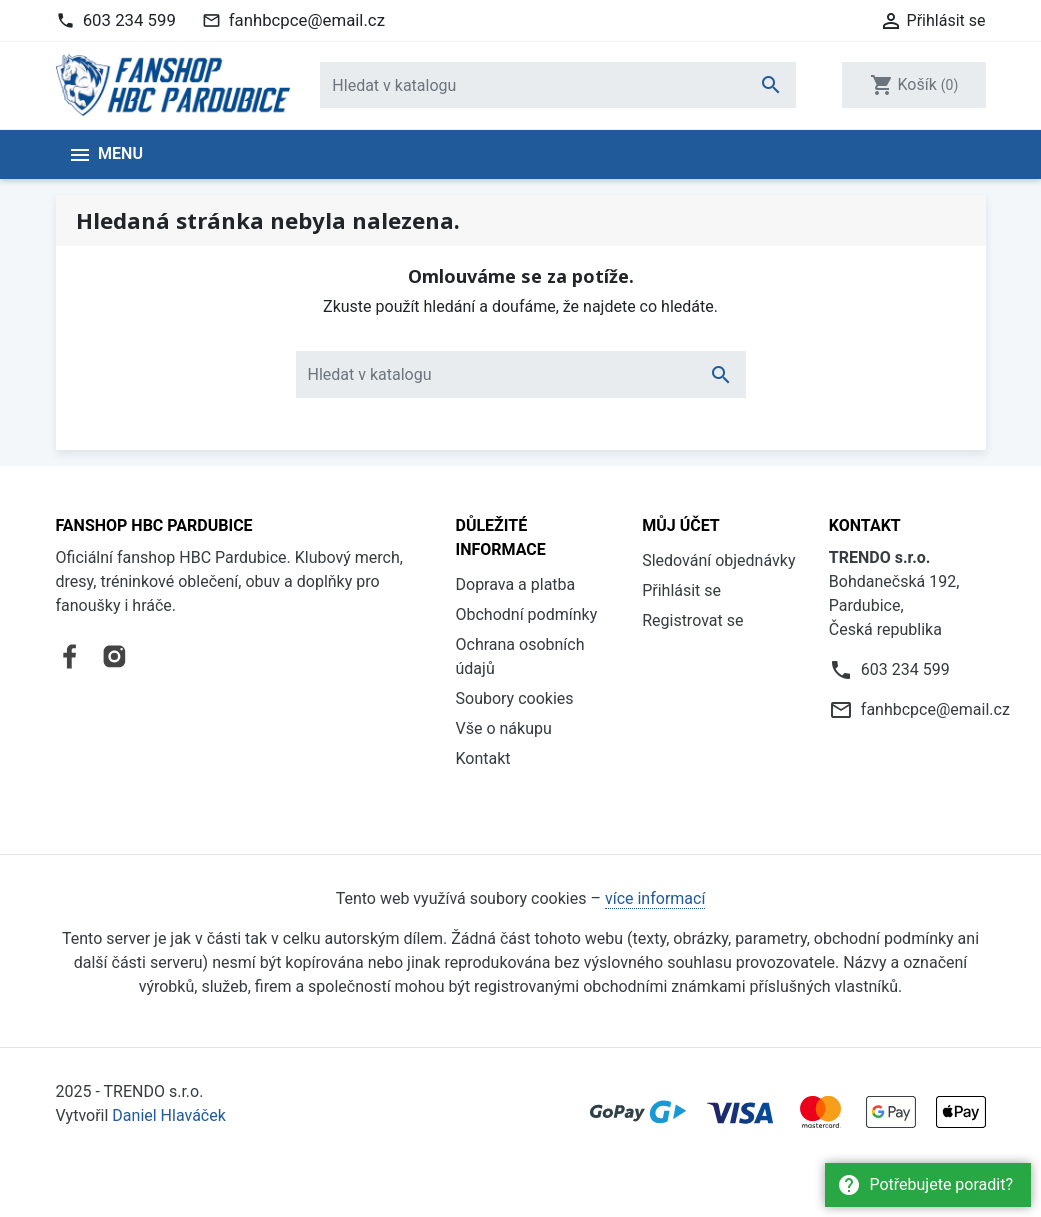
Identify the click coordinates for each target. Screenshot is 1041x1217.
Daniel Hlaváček (168, 1115)
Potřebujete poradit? (925, 1185)
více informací (655, 898)
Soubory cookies (515, 698)
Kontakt (483, 758)
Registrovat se (692, 620)
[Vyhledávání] (558, 85)
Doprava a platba (516, 584)
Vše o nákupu (504, 728)
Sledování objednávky (718, 560)
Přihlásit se (681, 590)
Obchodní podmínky (527, 614)
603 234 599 (129, 20)
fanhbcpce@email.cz (307, 20)
